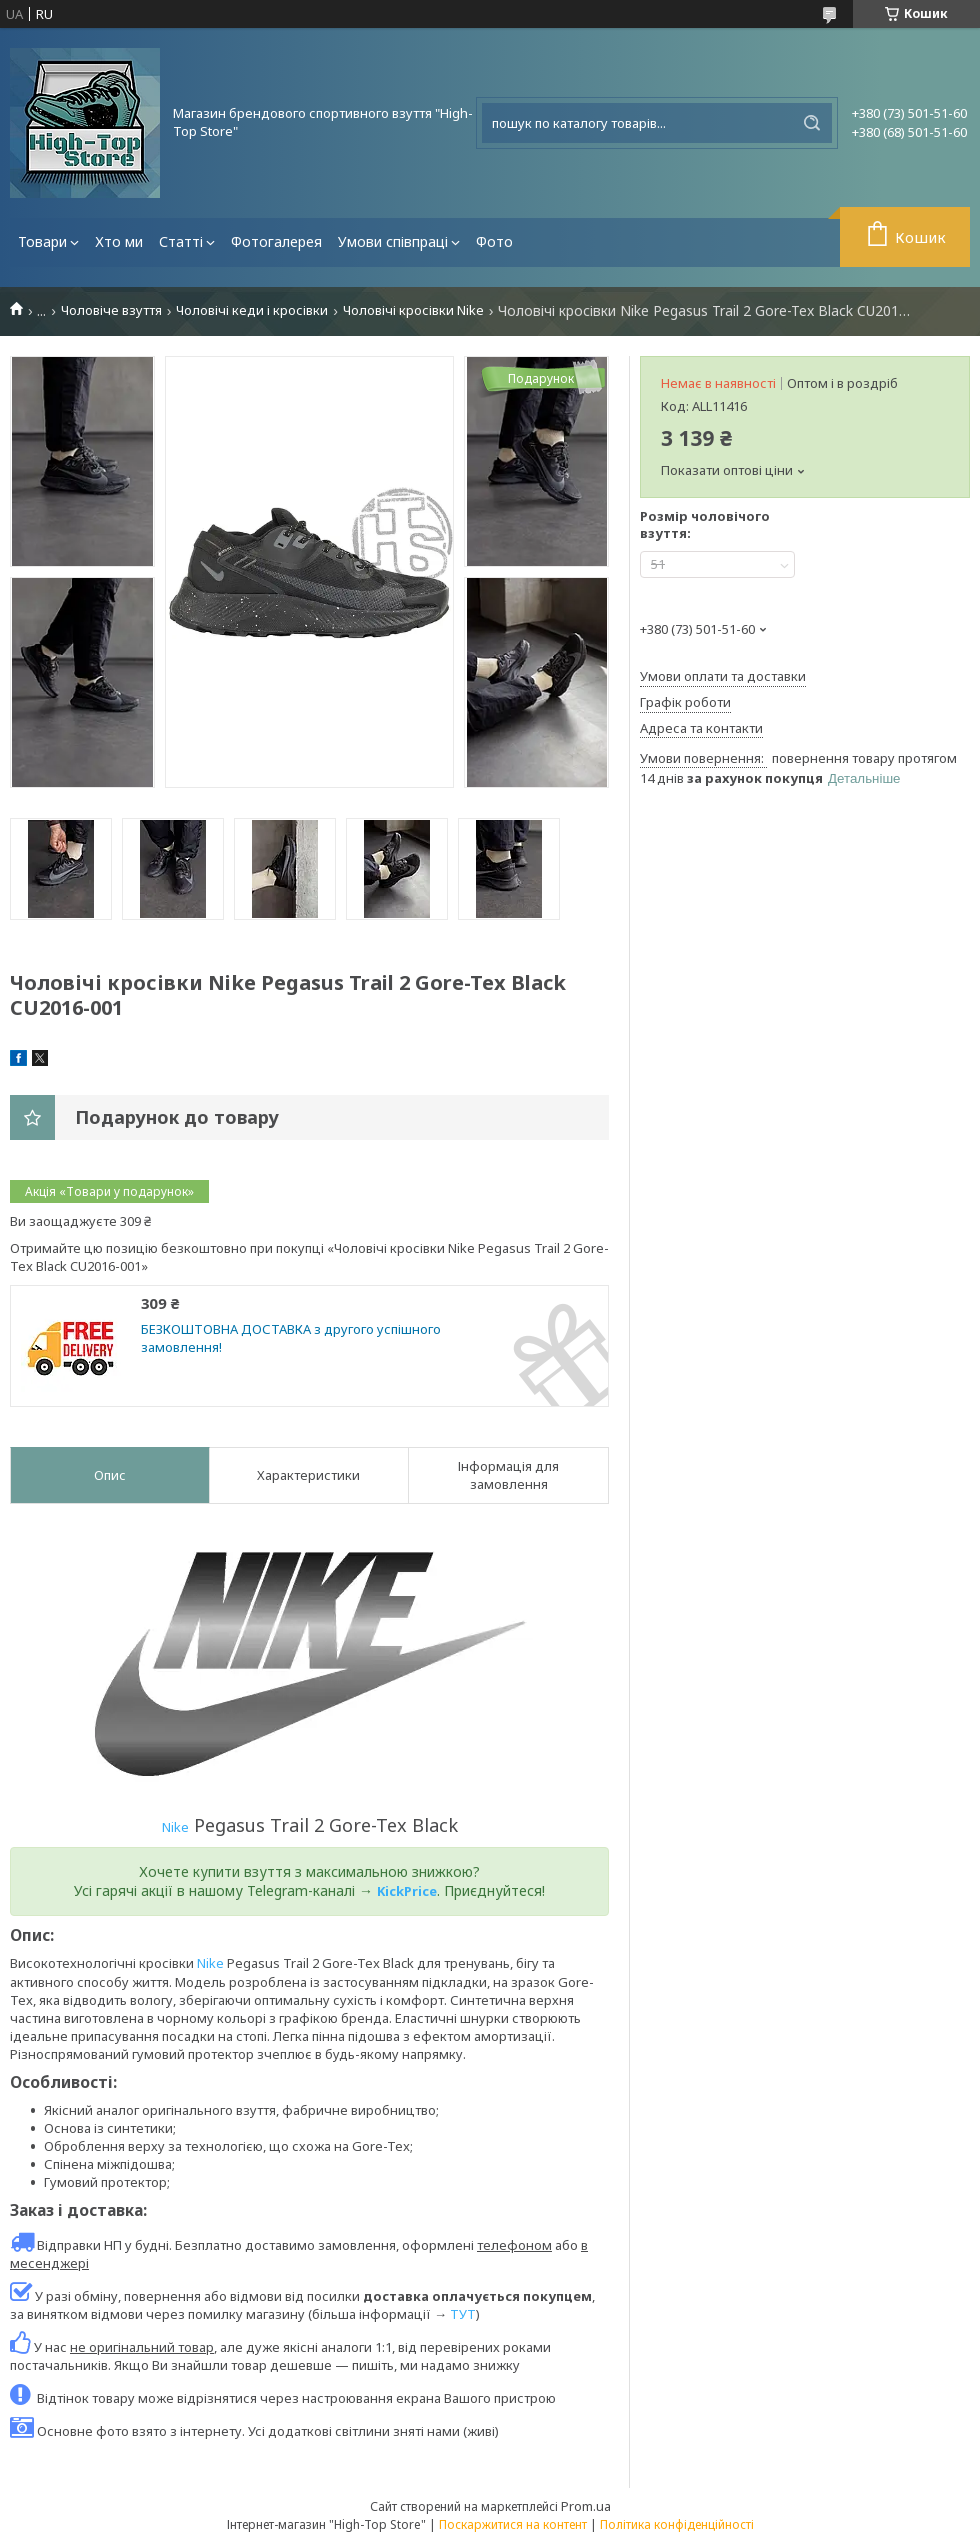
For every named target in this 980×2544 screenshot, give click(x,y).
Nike (175, 1827)
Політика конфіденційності (677, 2524)
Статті (181, 241)
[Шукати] (812, 123)
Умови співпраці (393, 241)
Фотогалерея (276, 241)
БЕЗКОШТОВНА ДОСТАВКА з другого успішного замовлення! (291, 1338)
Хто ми (119, 241)
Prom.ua (586, 2506)
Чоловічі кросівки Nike (413, 310)
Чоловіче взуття (111, 310)
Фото (494, 241)
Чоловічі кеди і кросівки (252, 310)
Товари (42, 241)
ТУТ (463, 2314)
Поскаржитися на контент (513, 2524)
